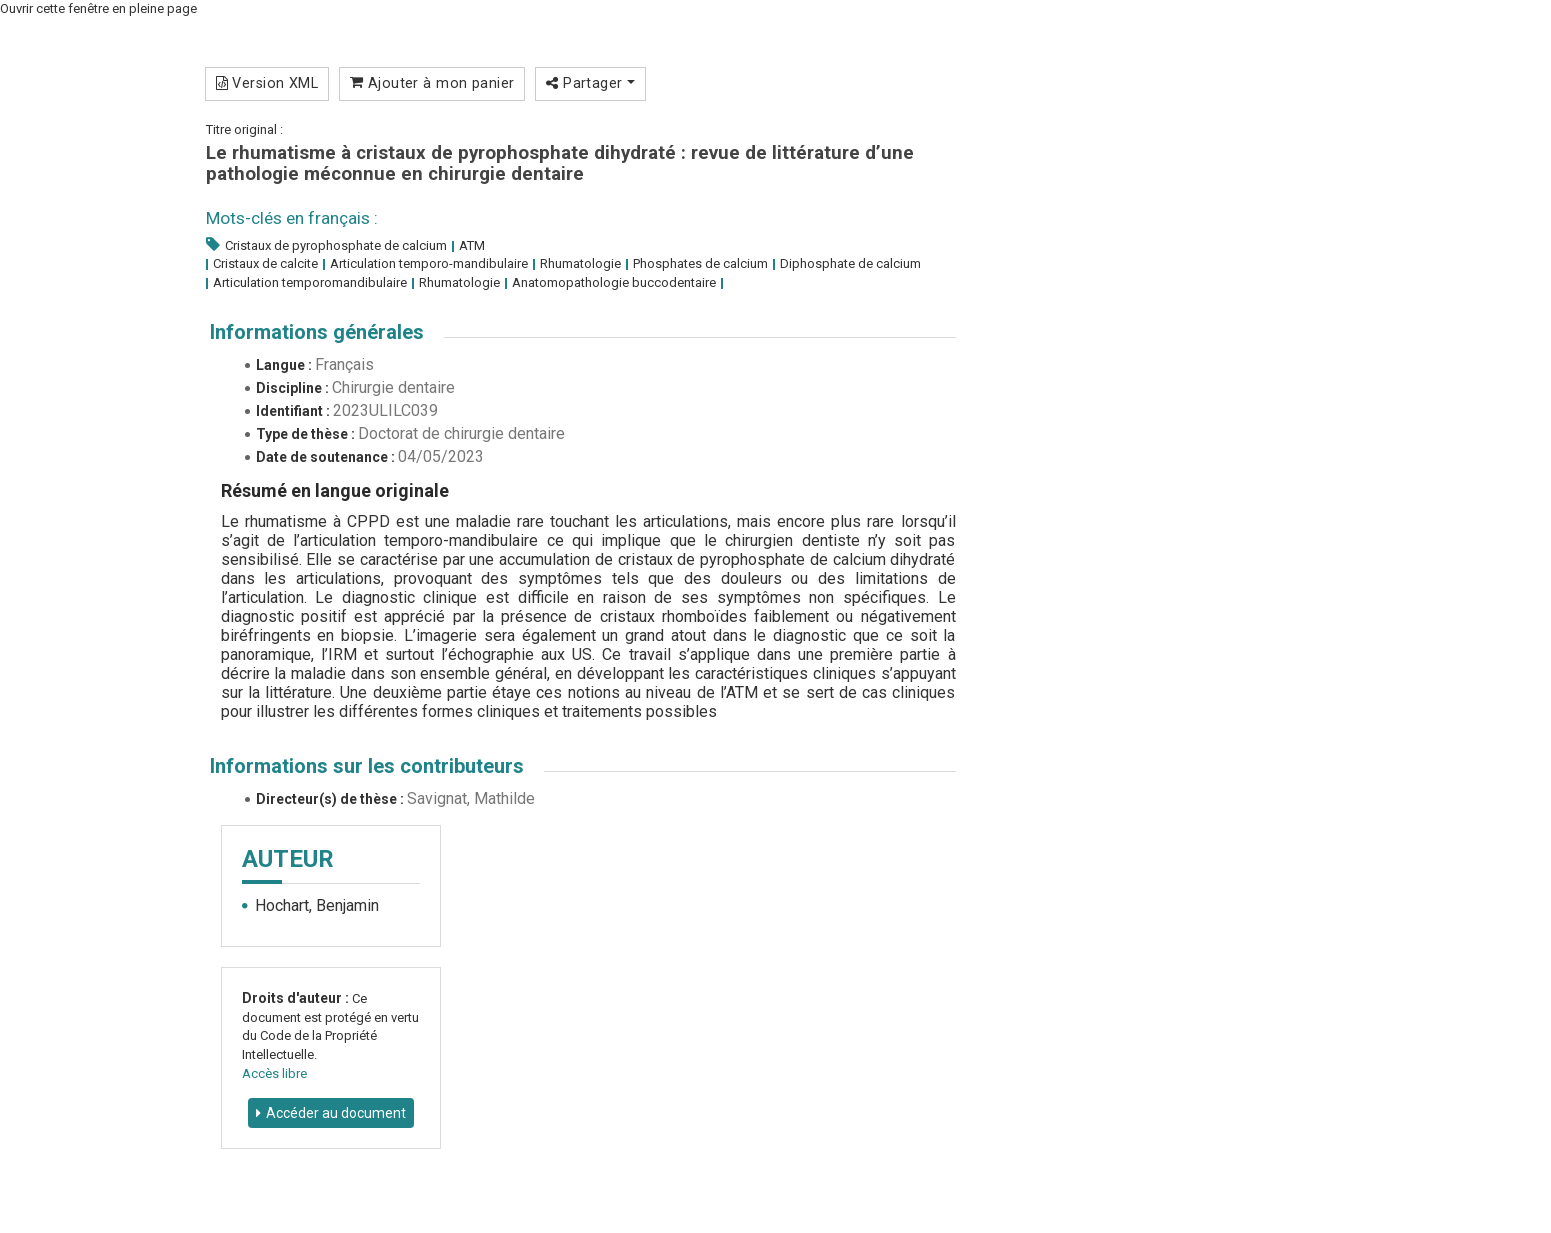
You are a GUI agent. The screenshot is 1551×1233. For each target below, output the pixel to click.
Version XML (267, 83)
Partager (590, 83)
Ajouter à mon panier (432, 83)
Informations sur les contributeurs (367, 766)
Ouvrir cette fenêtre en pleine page (98, 8)
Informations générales (317, 332)
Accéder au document (336, 1113)
